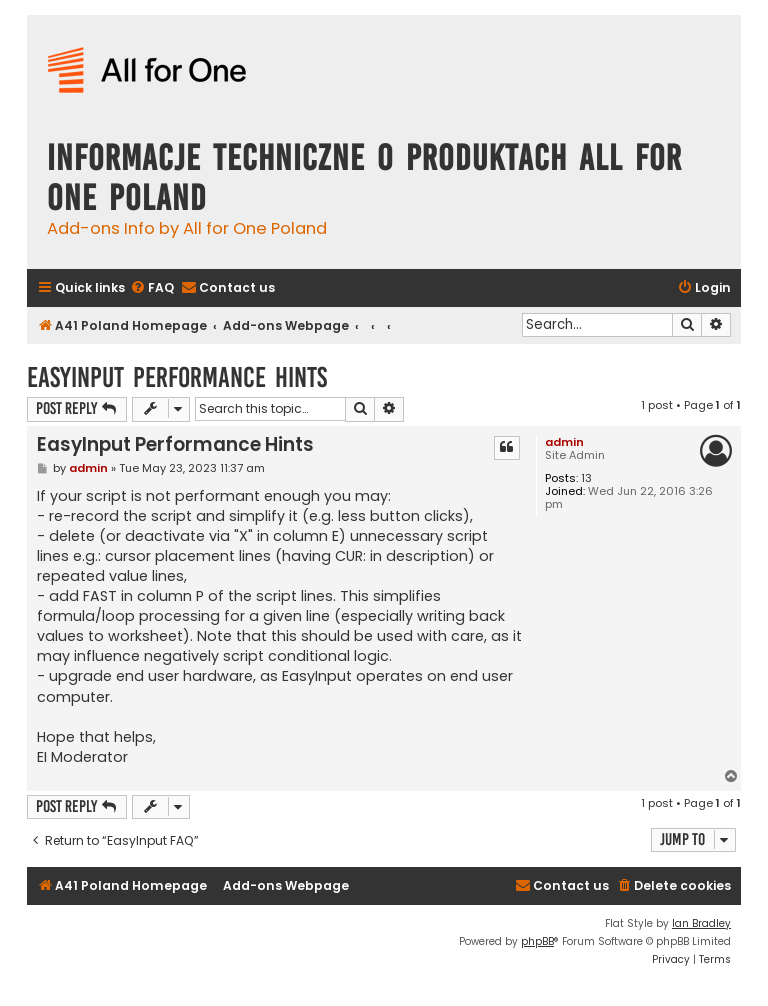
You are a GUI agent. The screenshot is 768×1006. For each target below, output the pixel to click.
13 (586, 478)
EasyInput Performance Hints (177, 377)
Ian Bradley (701, 923)
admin (564, 442)
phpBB (537, 941)
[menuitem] (152, 288)
